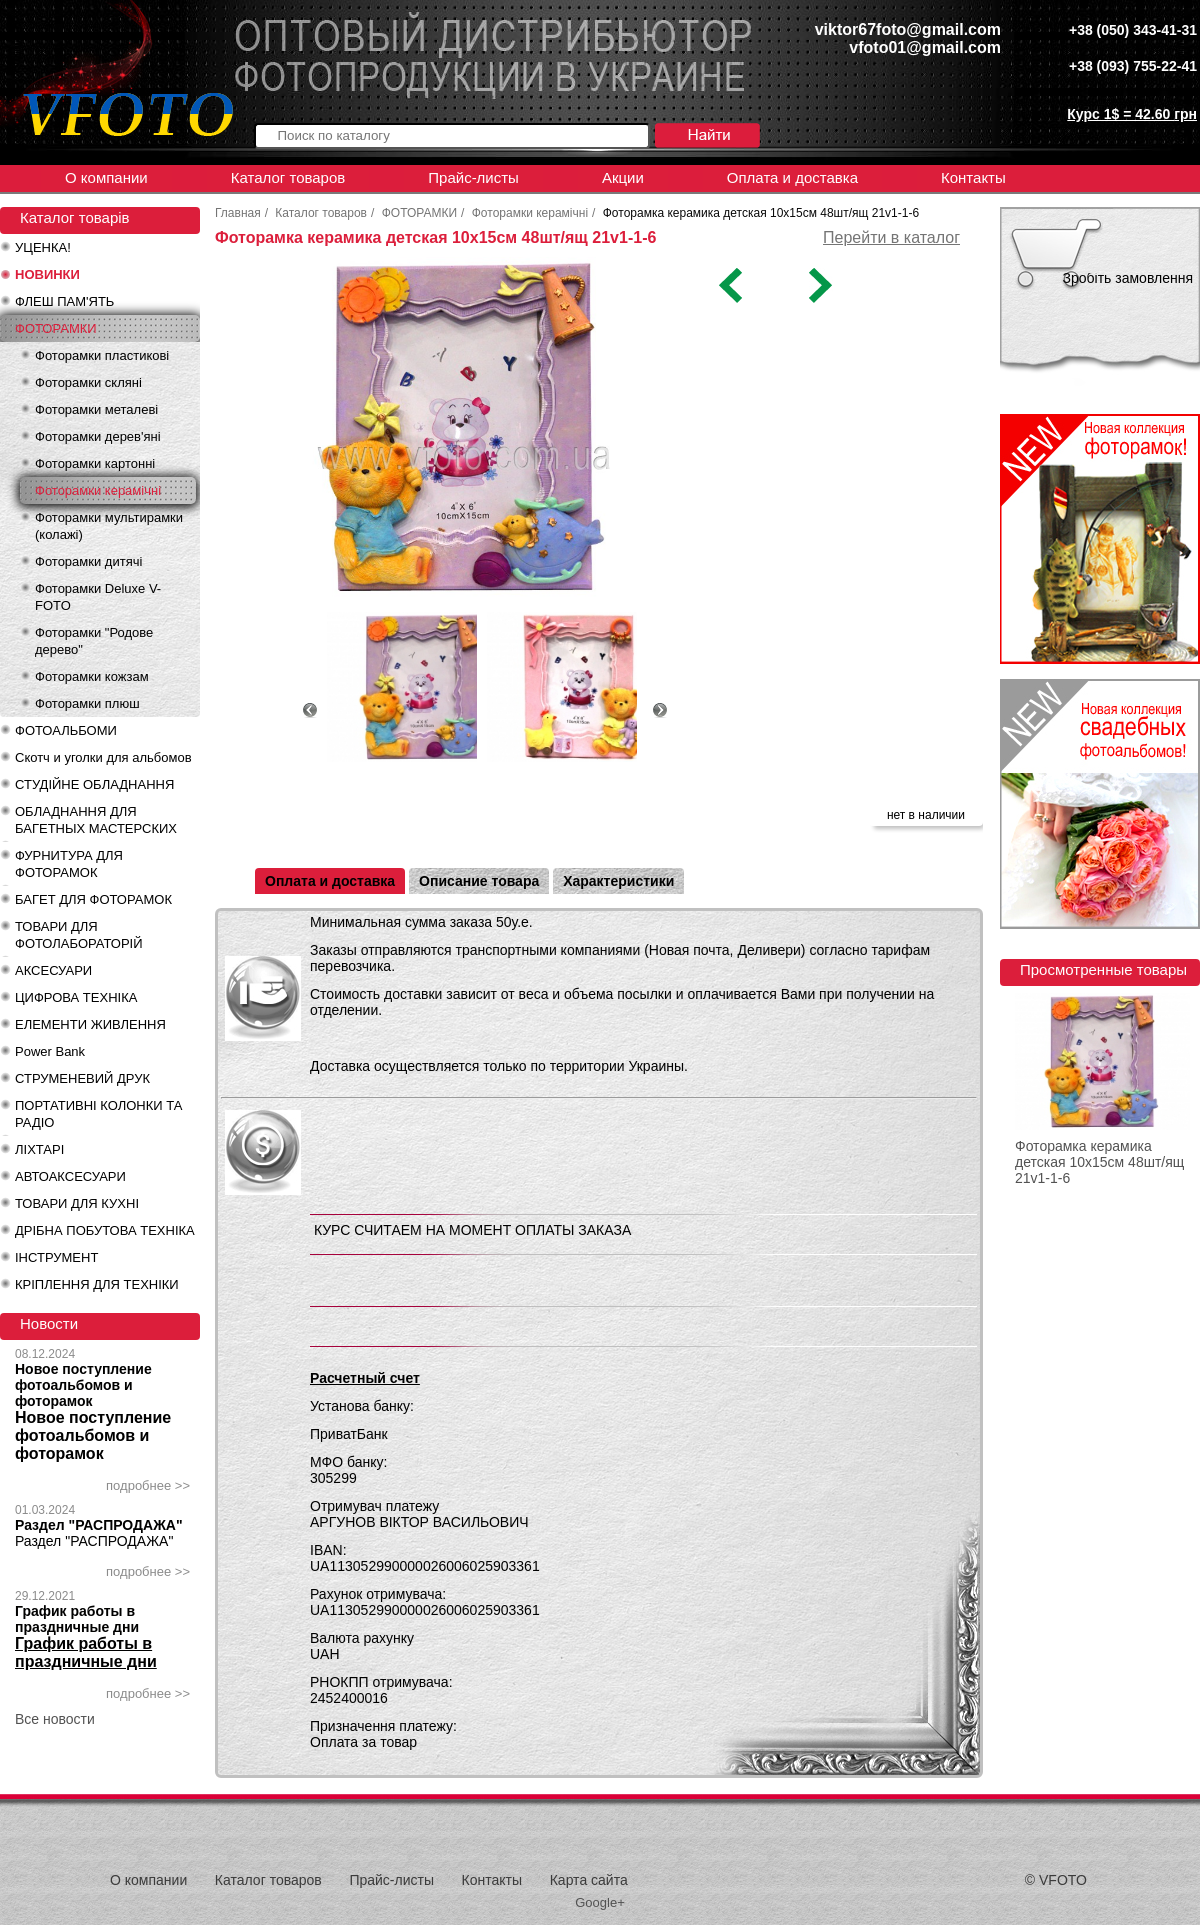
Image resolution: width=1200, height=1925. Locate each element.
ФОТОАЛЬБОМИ (66, 730)
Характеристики (618, 881)
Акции (623, 177)
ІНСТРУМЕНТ (56, 1257)
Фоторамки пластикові (102, 355)
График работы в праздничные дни (77, 1619)
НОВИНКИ (47, 274)
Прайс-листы (473, 177)
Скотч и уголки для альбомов (103, 757)
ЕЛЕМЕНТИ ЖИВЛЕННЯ (90, 1024)
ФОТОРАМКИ (56, 328)
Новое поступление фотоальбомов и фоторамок (83, 1385)
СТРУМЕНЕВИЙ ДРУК (82, 1078)
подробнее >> (148, 1485)
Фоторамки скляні (88, 382)
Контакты (973, 177)
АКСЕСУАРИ (53, 970)
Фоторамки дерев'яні (98, 436)
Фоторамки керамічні (98, 490)
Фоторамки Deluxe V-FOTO (98, 597)
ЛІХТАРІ (39, 1149)
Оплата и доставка (792, 177)
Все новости (55, 1719)
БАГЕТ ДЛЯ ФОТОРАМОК (93, 899)
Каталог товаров (288, 177)
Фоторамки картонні (95, 463)
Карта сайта (589, 1880)
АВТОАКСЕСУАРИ (70, 1176)
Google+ (600, 1902)
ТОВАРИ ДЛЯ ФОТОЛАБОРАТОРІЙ (79, 935)
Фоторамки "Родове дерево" (94, 641)
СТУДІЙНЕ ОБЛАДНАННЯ (94, 784)
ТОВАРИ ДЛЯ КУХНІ (77, 1203)
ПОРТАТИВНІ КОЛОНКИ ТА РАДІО (98, 1114)
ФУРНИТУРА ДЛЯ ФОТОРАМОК (69, 864)
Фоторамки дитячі (88, 561)
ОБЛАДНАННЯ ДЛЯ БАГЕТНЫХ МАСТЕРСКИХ (96, 820)
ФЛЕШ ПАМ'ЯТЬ (64, 301)
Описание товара (479, 881)
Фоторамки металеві (96, 409)
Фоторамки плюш (87, 703)
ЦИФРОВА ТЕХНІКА (76, 997)
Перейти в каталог (891, 237)
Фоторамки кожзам (92, 676)
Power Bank (50, 1051)
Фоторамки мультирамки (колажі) (109, 526)
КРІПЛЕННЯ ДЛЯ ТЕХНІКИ (97, 1284)
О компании (106, 177)
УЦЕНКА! (43, 247)
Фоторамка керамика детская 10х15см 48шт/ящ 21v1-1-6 (1099, 1162)
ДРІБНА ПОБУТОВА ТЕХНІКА (105, 1230)
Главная (238, 213)
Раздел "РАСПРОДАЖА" (99, 1525)
